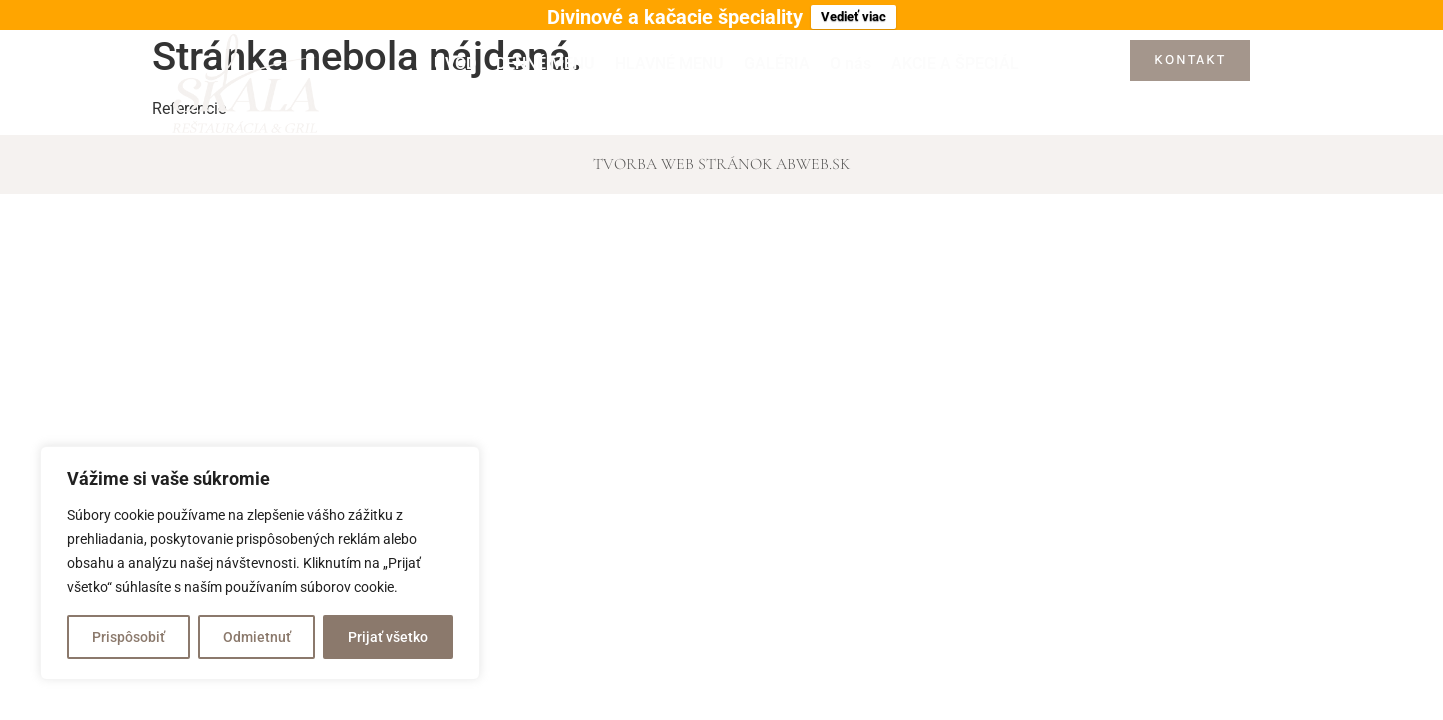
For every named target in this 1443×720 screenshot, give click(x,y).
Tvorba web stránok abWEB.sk (721, 156)
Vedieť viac (853, 16)
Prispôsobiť (128, 637)
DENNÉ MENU (545, 55)
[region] (260, 563)
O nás (850, 55)
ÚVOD (455, 55)
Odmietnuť (257, 637)
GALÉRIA (777, 55)
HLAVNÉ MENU (669, 55)
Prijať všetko (388, 637)
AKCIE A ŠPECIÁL (955, 55)
